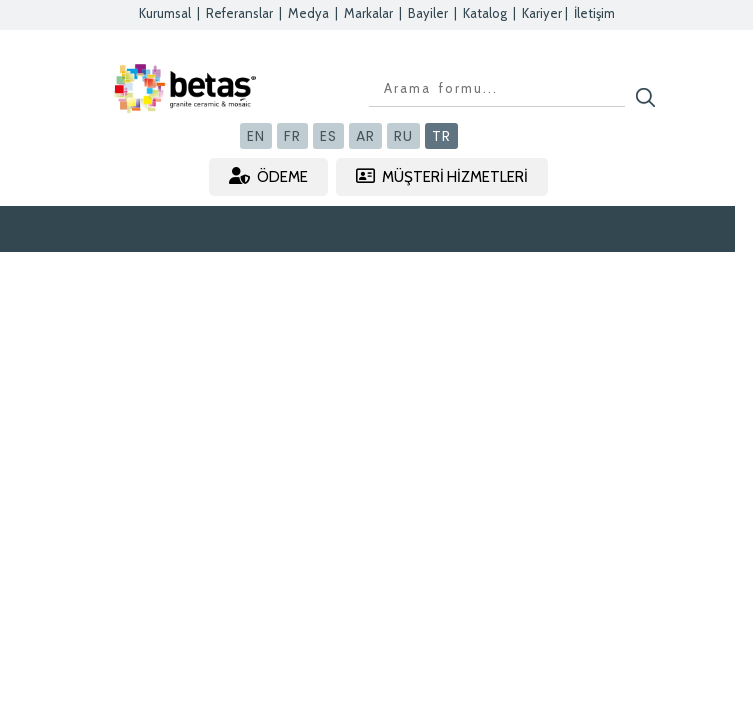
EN (256, 136)
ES (328, 136)
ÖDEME (268, 176)
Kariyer (542, 13)
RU (403, 136)
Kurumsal (165, 13)
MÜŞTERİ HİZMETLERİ (442, 176)
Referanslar (239, 13)
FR (292, 136)
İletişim (594, 13)
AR (365, 136)
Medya (308, 13)
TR (441, 136)
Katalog (485, 13)
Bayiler (428, 13)
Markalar (368, 13)
